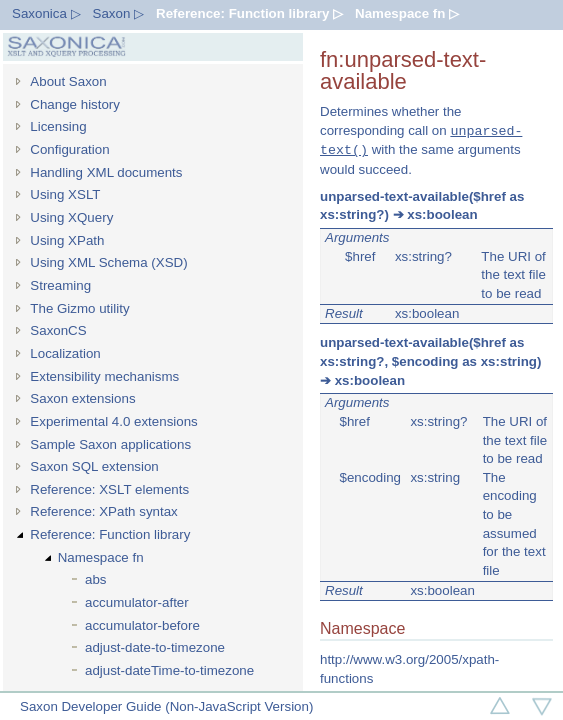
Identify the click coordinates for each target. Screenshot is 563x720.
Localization (65, 353)
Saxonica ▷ (46, 13)
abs (96, 579)
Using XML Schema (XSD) (108, 262)
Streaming (60, 285)
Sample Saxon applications (110, 444)
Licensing (58, 126)
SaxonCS (58, 330)
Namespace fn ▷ (407, 13)
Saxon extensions (82, 398)
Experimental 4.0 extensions (113, 421)
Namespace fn (101, 557)
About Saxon (68, 81)
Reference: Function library (110, 534)
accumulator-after (137, 602)
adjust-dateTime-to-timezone (169, 670)
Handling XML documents (106, 172)
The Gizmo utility (79, 308)
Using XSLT (65, 194)
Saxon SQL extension (94, 466)
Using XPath (67, 240)
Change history (75, 104)
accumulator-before (142, 625)
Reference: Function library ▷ (249, 13)
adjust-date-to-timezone (155, 647)
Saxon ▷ (119, 13)
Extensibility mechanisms (104, 376)
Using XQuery (71, 217)
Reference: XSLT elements (109, 489)
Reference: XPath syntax (103, 511)
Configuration (69, 149)
